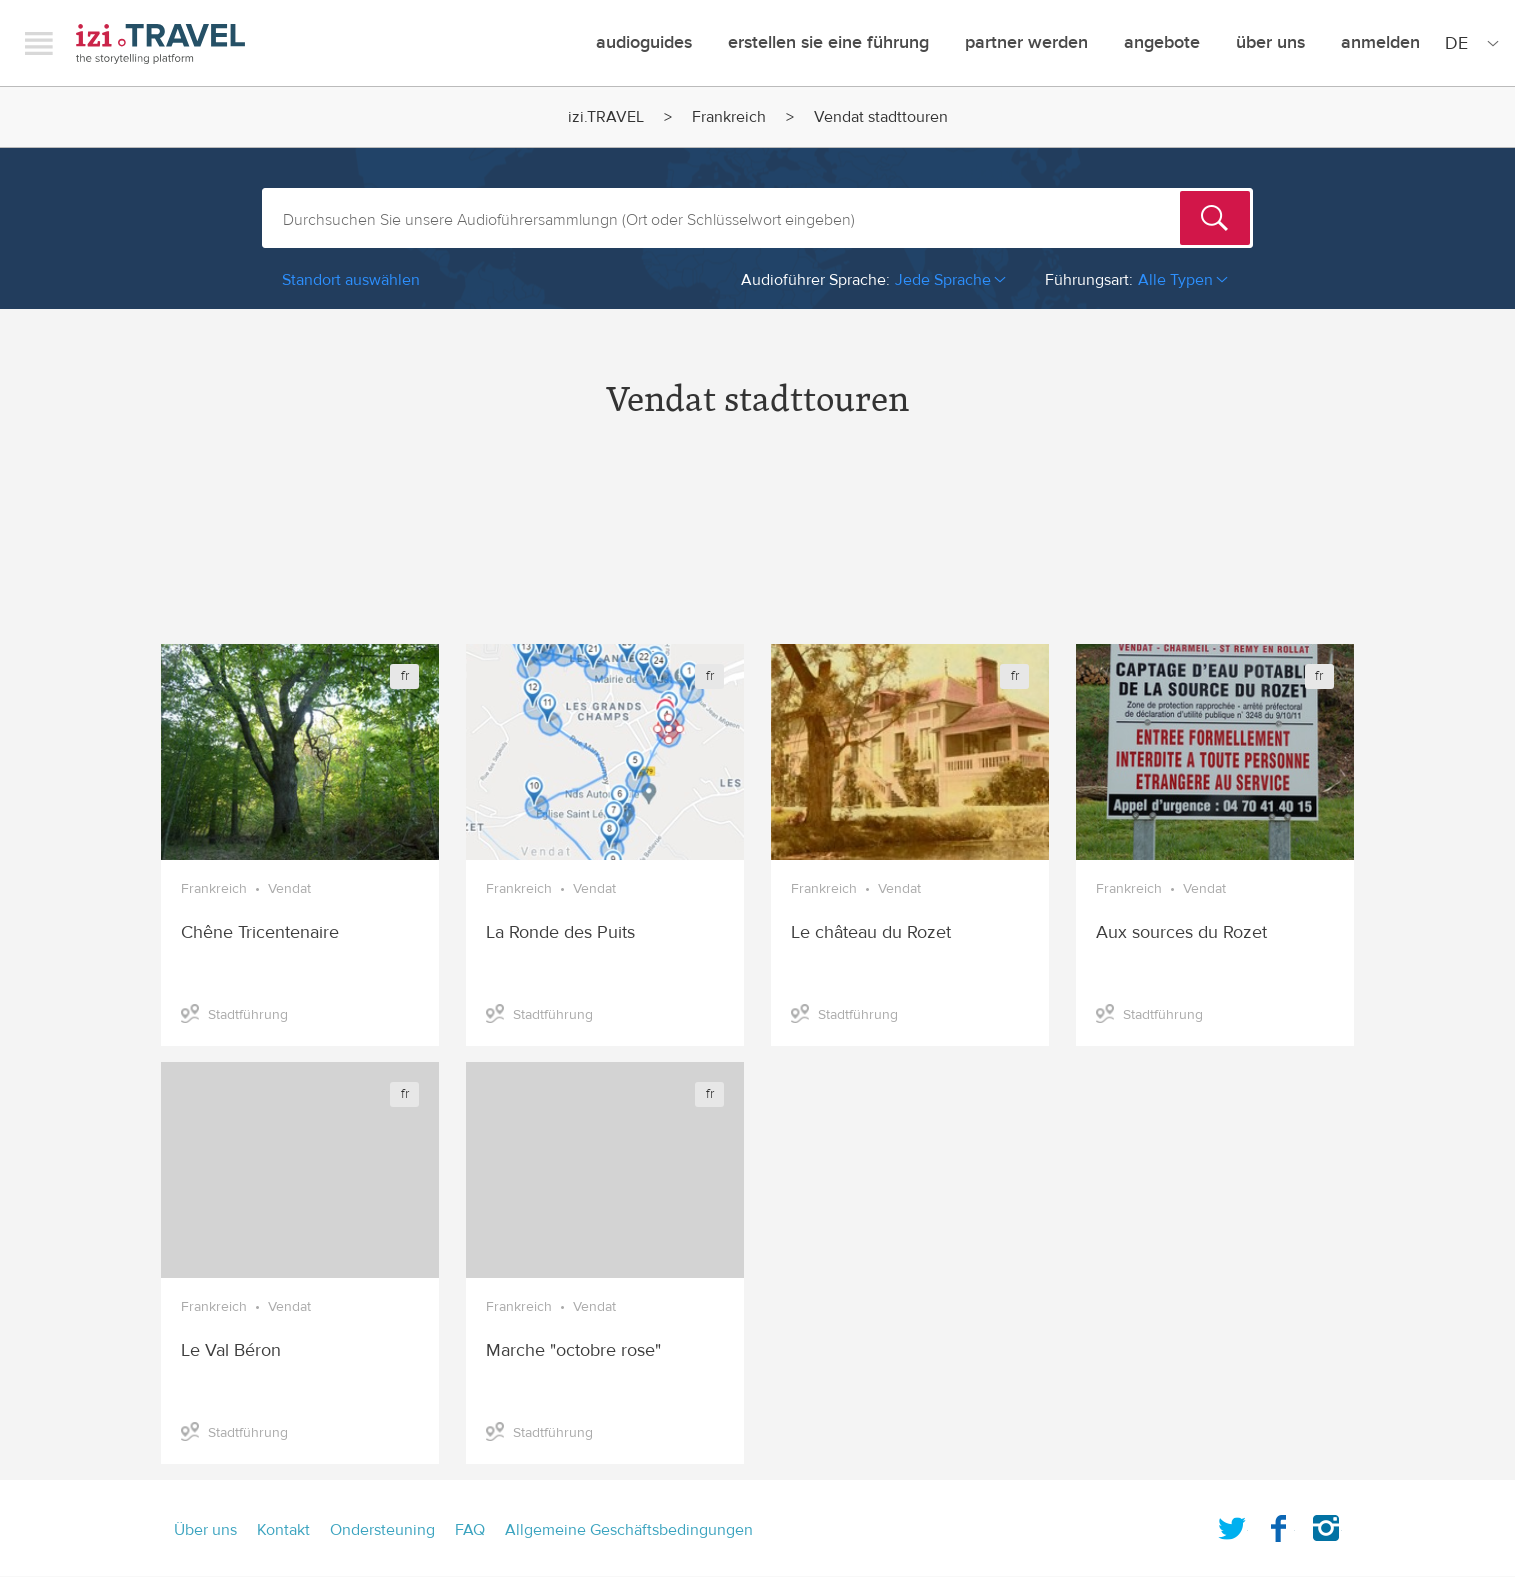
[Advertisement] (758, 549)
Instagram (1326, 1524)
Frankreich (729, 117)
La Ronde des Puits (560, 932)
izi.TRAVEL (160, 43)
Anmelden (1380, 42)
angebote (1162, 42)
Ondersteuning (382, 1530)
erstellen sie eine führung (828, 42)
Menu (39, 43)
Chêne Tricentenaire (260, 932)
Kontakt (283, 1530)
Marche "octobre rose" (573, 1350)
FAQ (470, 1530)
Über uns (1270, 42)
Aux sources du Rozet (1181, 932)
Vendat (289, 889)
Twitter (1232, 1524)
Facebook (1279, 1524)
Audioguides (644, 42)
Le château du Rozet (871, 932)
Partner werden (1026, 42)
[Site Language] (1468, 43)
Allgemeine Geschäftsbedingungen (629, 1530)
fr (405, 676)
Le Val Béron (231, 1350)
